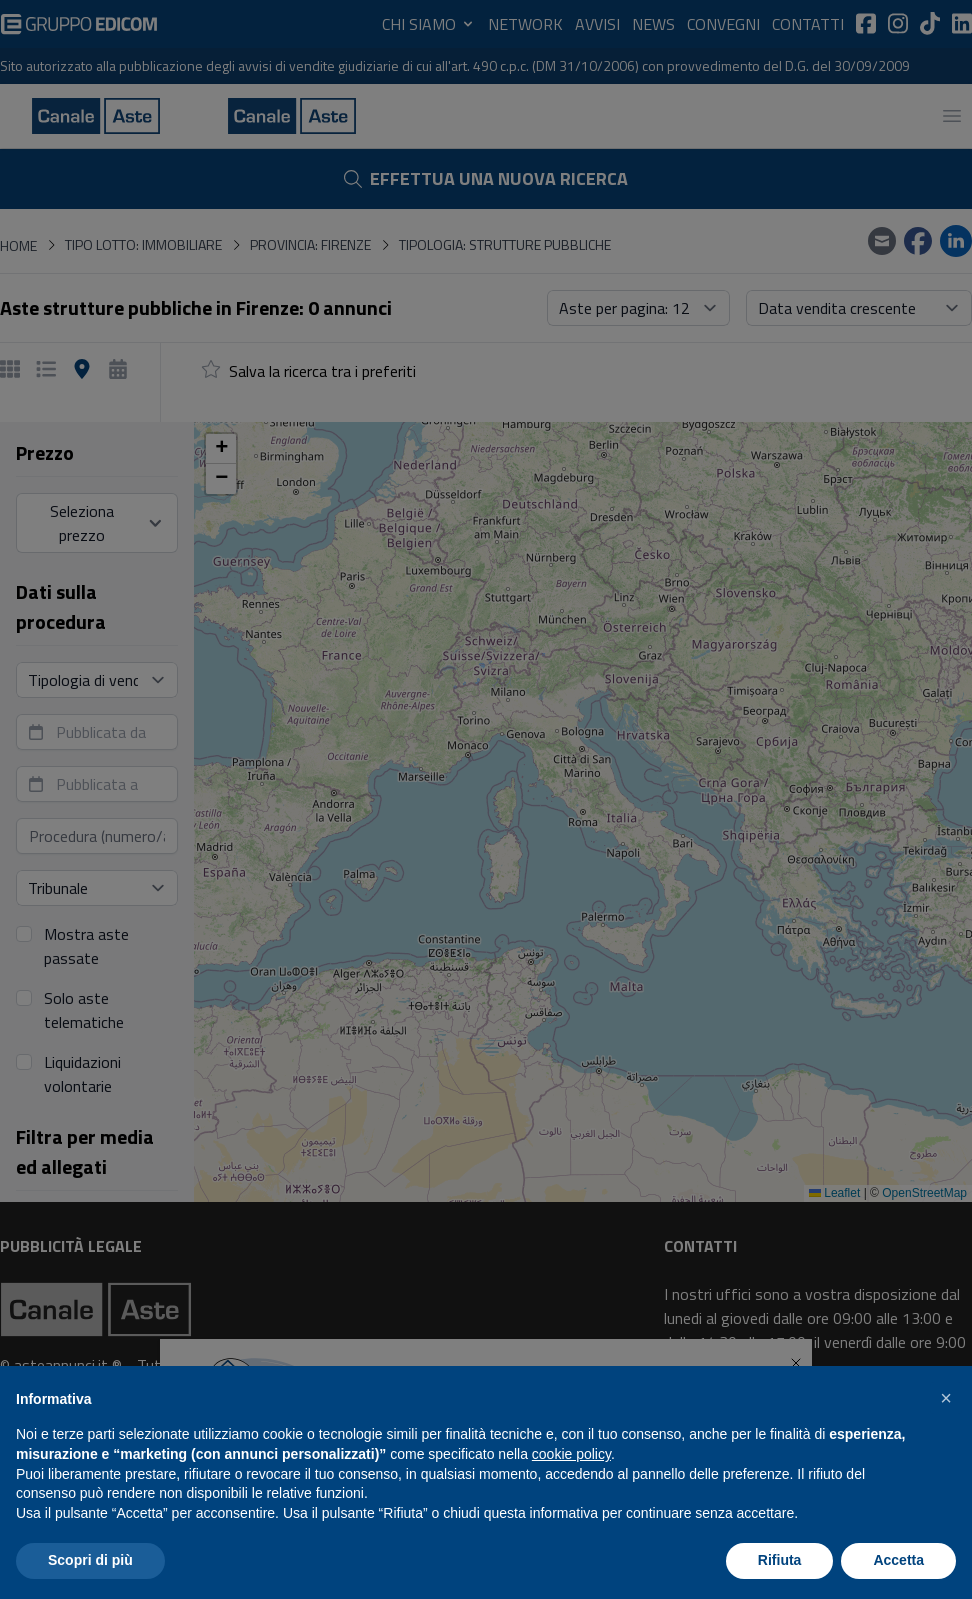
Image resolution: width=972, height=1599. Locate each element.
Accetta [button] (898, 1560)
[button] (946, 1398)
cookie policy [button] (571, 1454)
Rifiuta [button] (780, 1560)
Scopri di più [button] (90, 1560)
